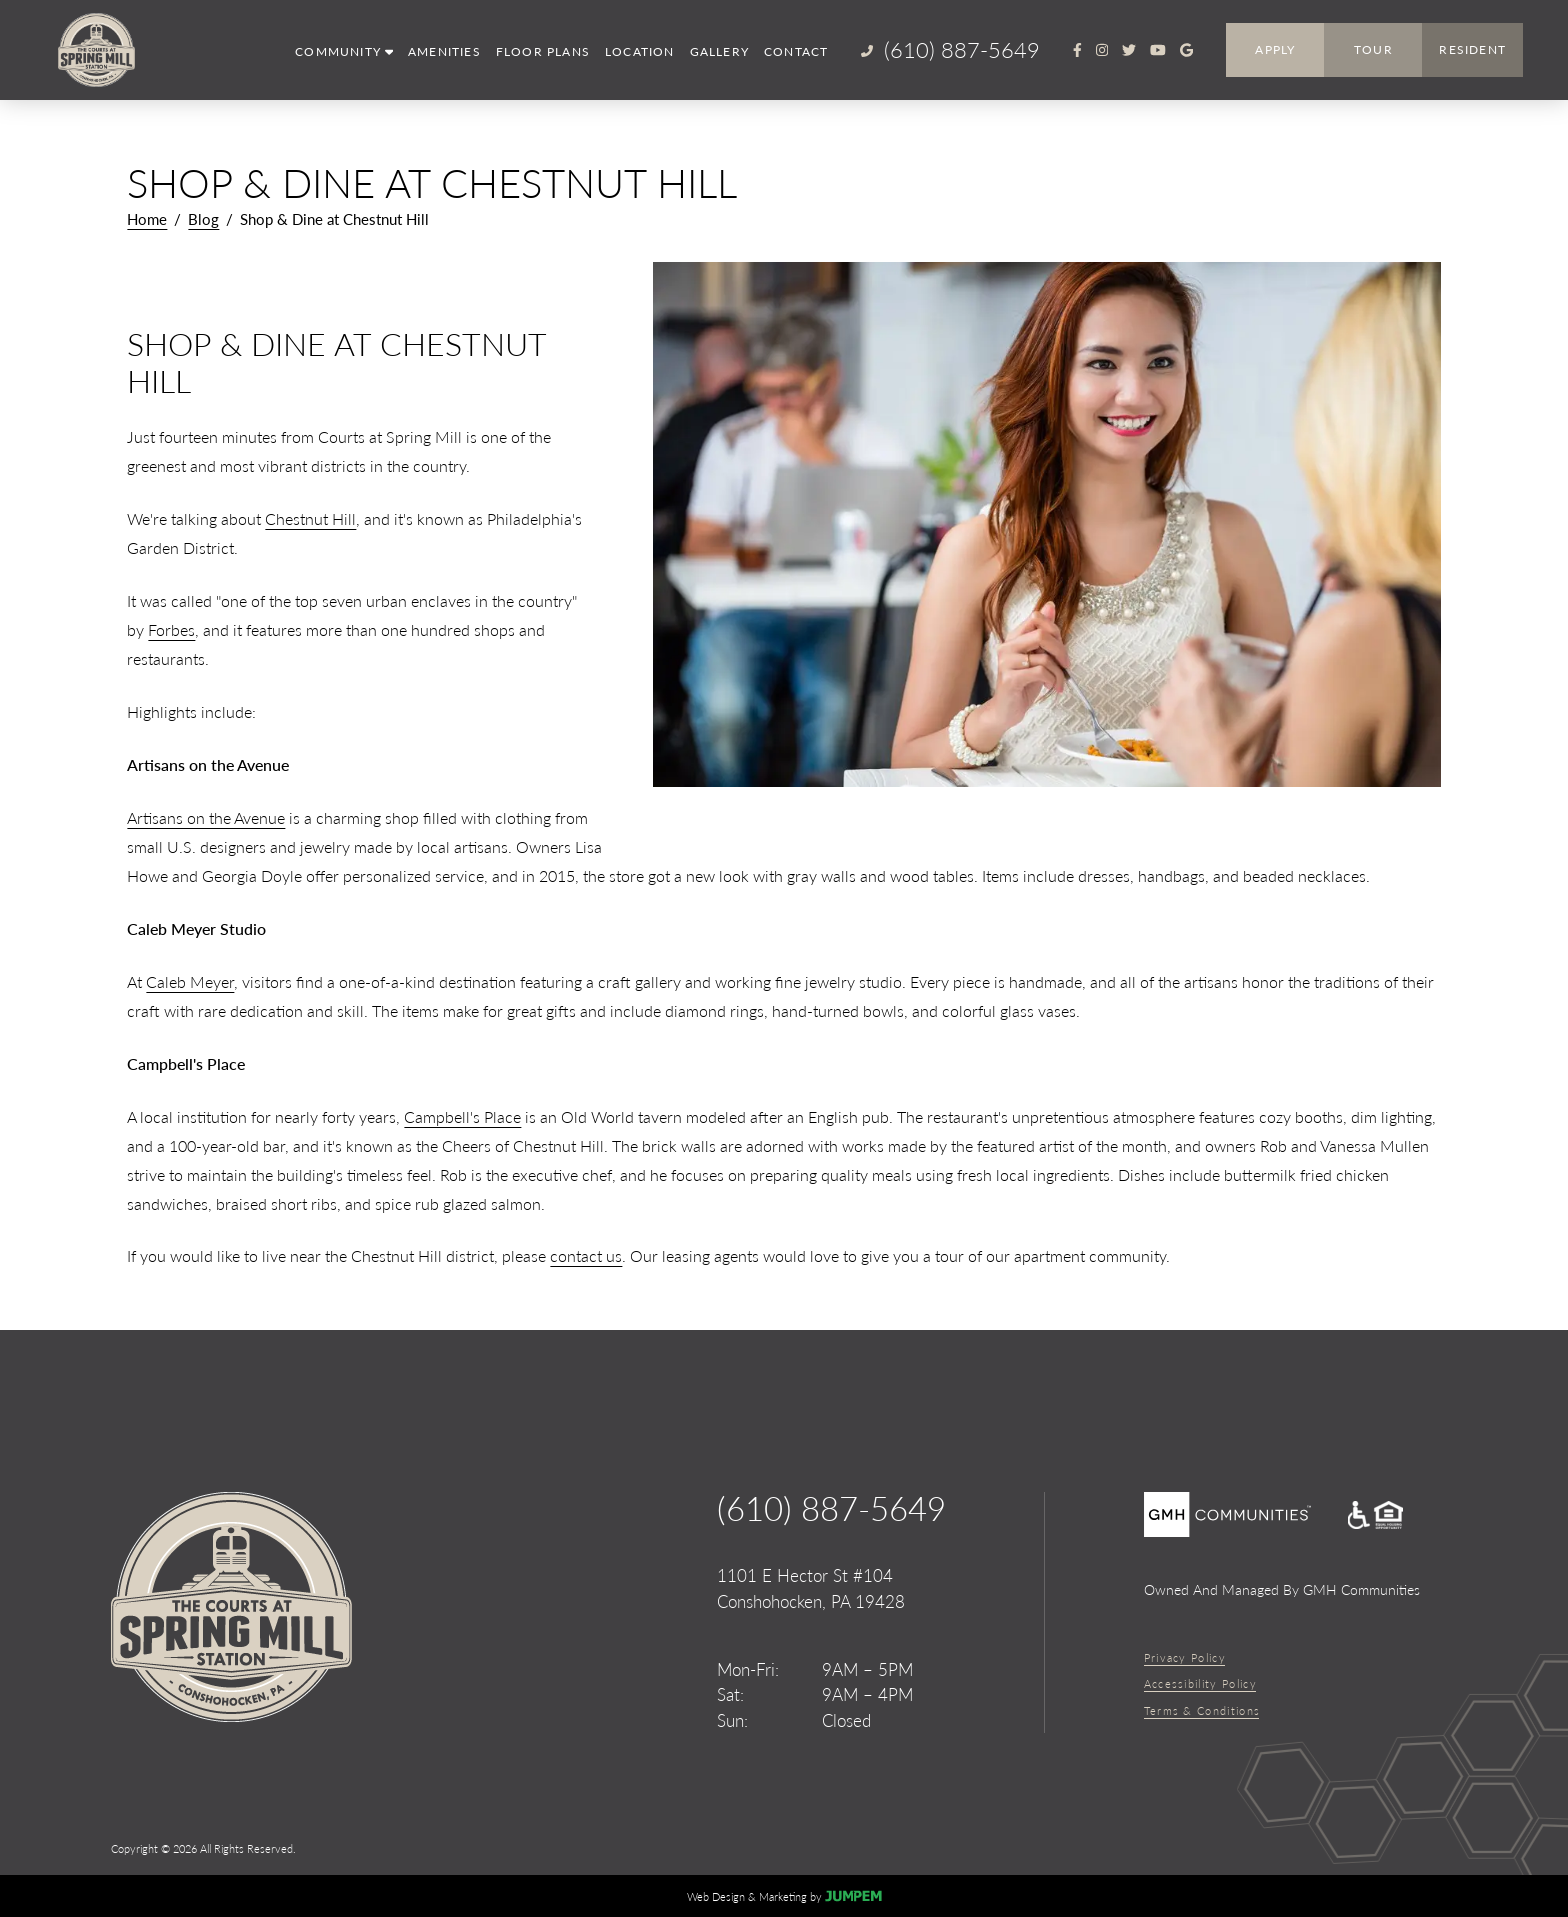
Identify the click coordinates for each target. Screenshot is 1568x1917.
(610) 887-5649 (831, 1508)
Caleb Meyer (190, 981)
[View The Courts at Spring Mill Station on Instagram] (1102, 50)
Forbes (171, 629)
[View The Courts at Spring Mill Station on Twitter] (1129, 50)
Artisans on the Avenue (206, 817)
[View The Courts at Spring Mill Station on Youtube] (1158, 50)
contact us (586, 1255)
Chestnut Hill (310, 518)
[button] (344, 52)
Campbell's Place (462, 1116)
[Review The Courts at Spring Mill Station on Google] (1186, 50)
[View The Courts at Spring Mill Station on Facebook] (1077, 50)
